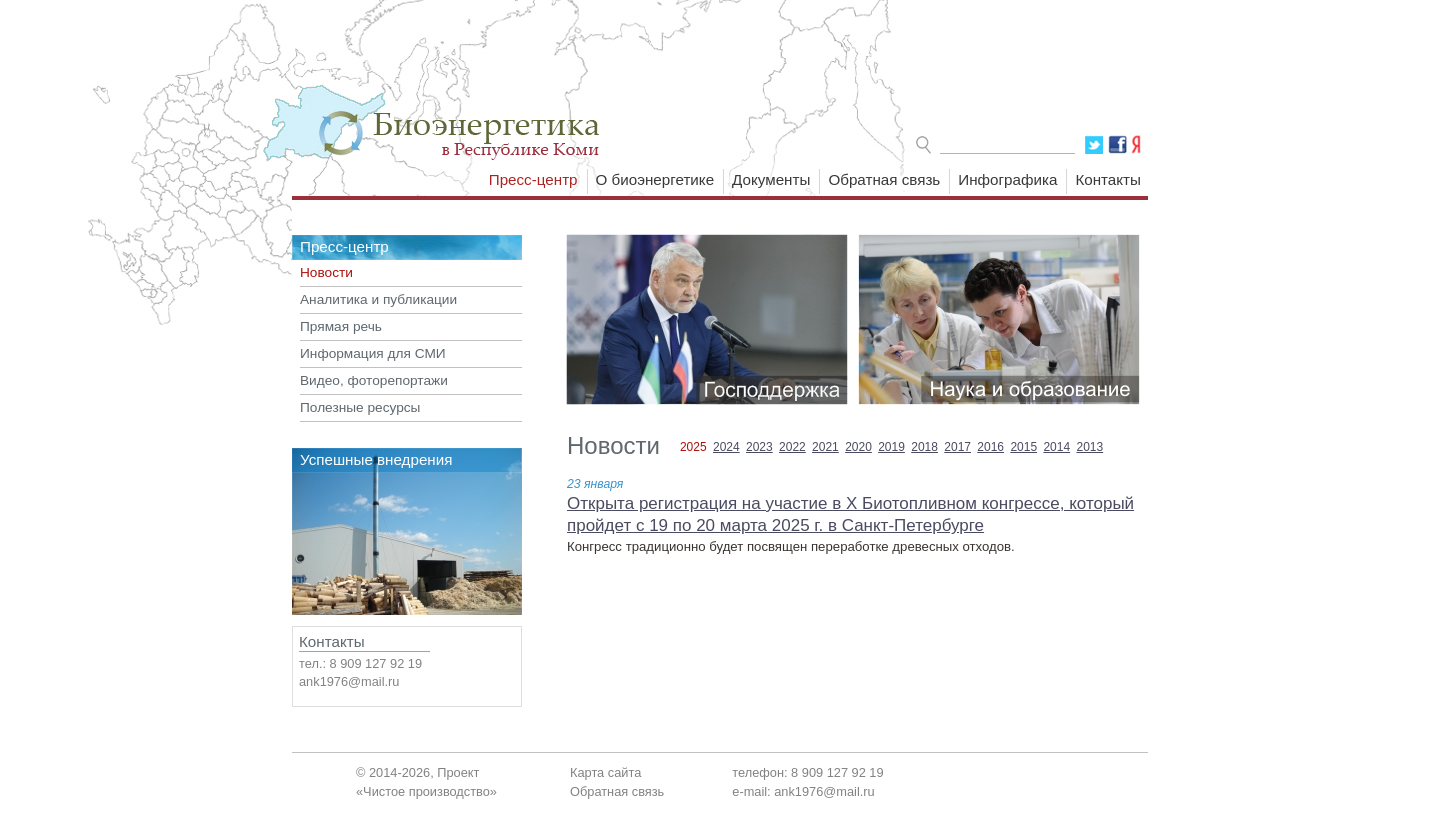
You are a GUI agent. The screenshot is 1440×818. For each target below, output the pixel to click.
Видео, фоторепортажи (374, 380)
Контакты (1108, 179)
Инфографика (1007, 179)
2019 (891, 447)
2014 (1056, 447)
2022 (792, 447)
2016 (990, 447)
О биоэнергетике (655, 179)
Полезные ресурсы (360, 407)
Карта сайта (605, 772)
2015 (1023, 447)
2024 (726, 447)
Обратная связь (884, 179)
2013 (1089, 447)
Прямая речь (341, 326)
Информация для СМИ (373, 353)
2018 (924, 447)
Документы (771, 179)
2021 (825, 447)
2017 (957, 447)
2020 (858, 447)
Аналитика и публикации (378, 299)
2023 (759, 447)
